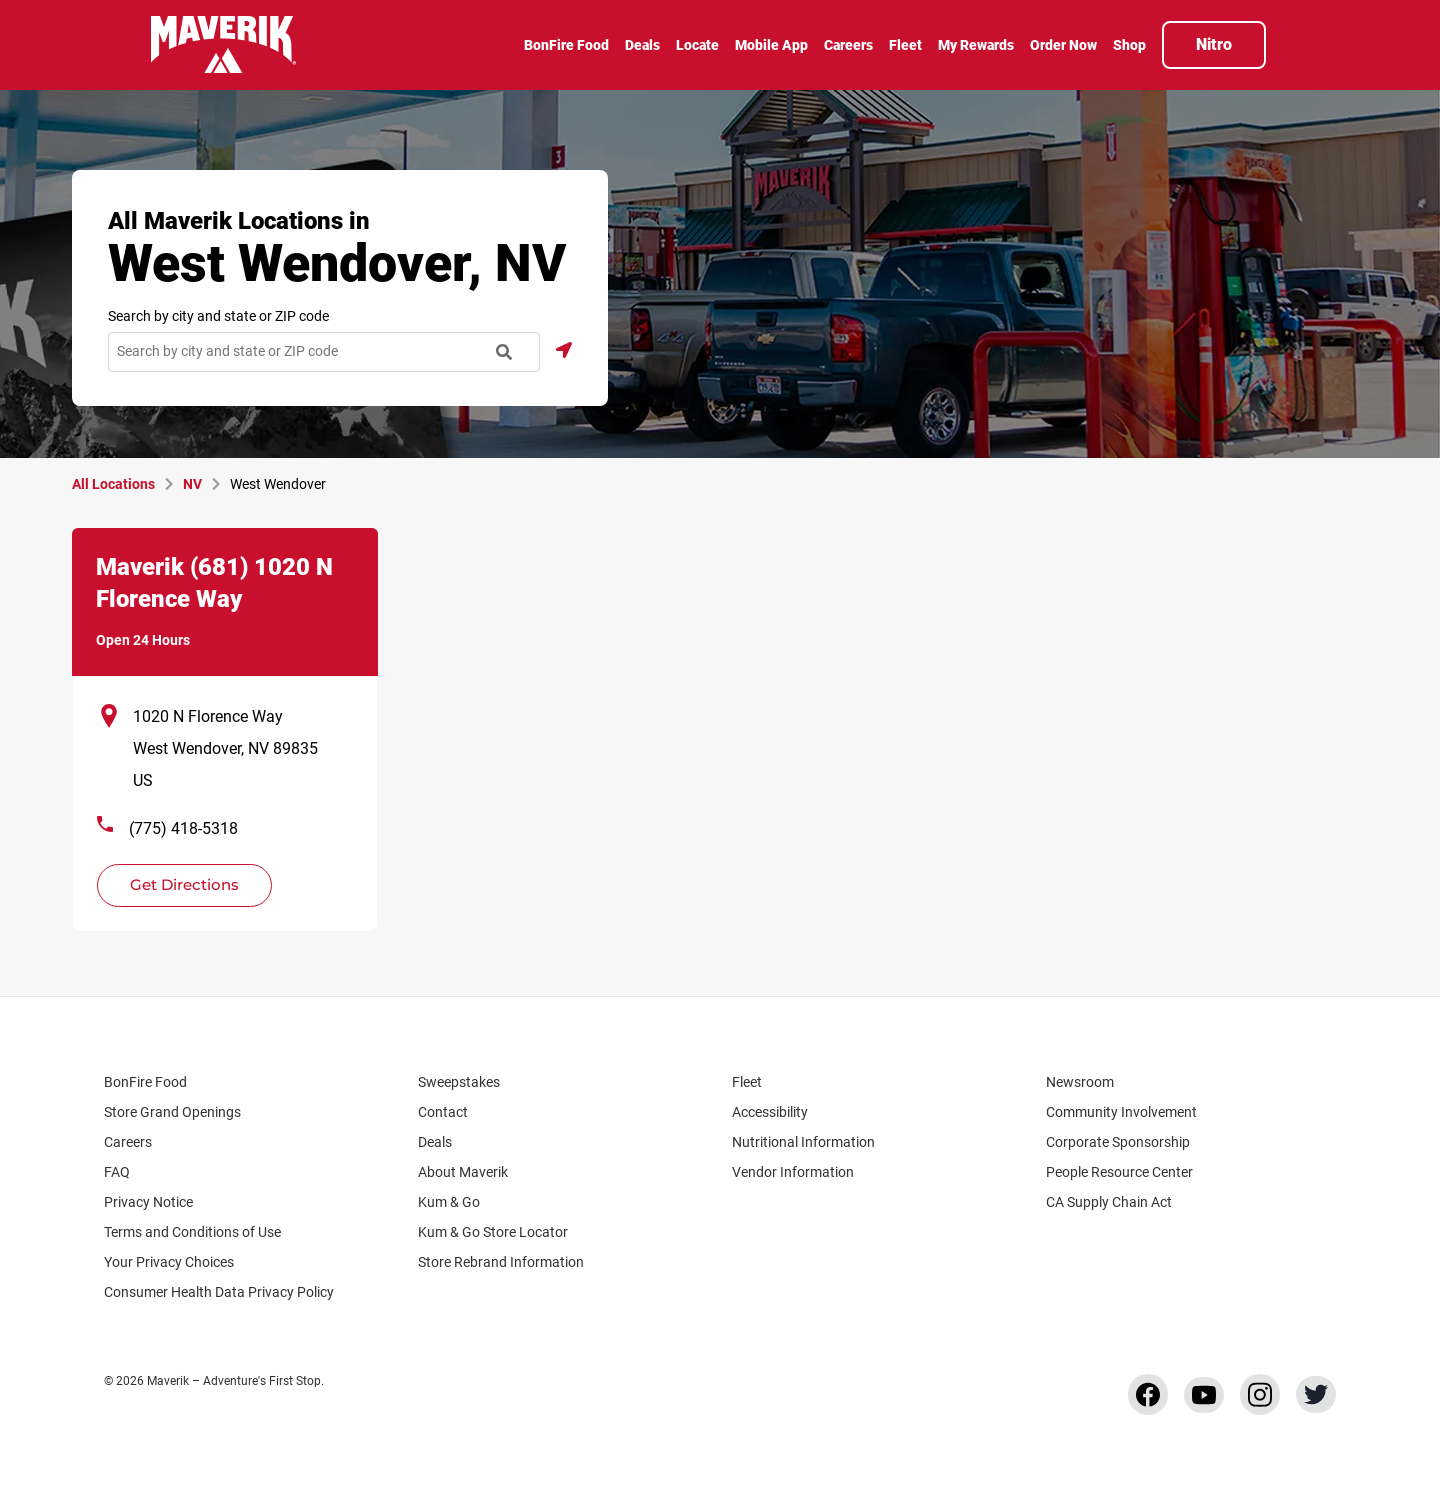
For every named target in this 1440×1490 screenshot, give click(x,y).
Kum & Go (458, 1202)
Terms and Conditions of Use (192, 1232)
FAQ (117, 1172)
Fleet (747, 1082)
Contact (443, 1112)
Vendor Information (793, 1172)
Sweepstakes (459, 1082)
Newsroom (1080, 1082)
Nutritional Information (803, 1142)
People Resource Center (1129, 1172)
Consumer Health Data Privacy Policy (219, 1292)
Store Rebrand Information (501, 1262)
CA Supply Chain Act (1109, 1202)
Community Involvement (1121, 1112)
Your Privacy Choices (186, 1262)
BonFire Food (145, 1082)
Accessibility (770, 1112)
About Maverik (463, 1172)
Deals (435, 1142)
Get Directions (173, 879)
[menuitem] (566, 47)
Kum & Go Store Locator (502, 1232)
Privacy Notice (148, 1202)
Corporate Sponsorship (1118, 1142)
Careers (137, 1142)
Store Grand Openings (172, 1112)
